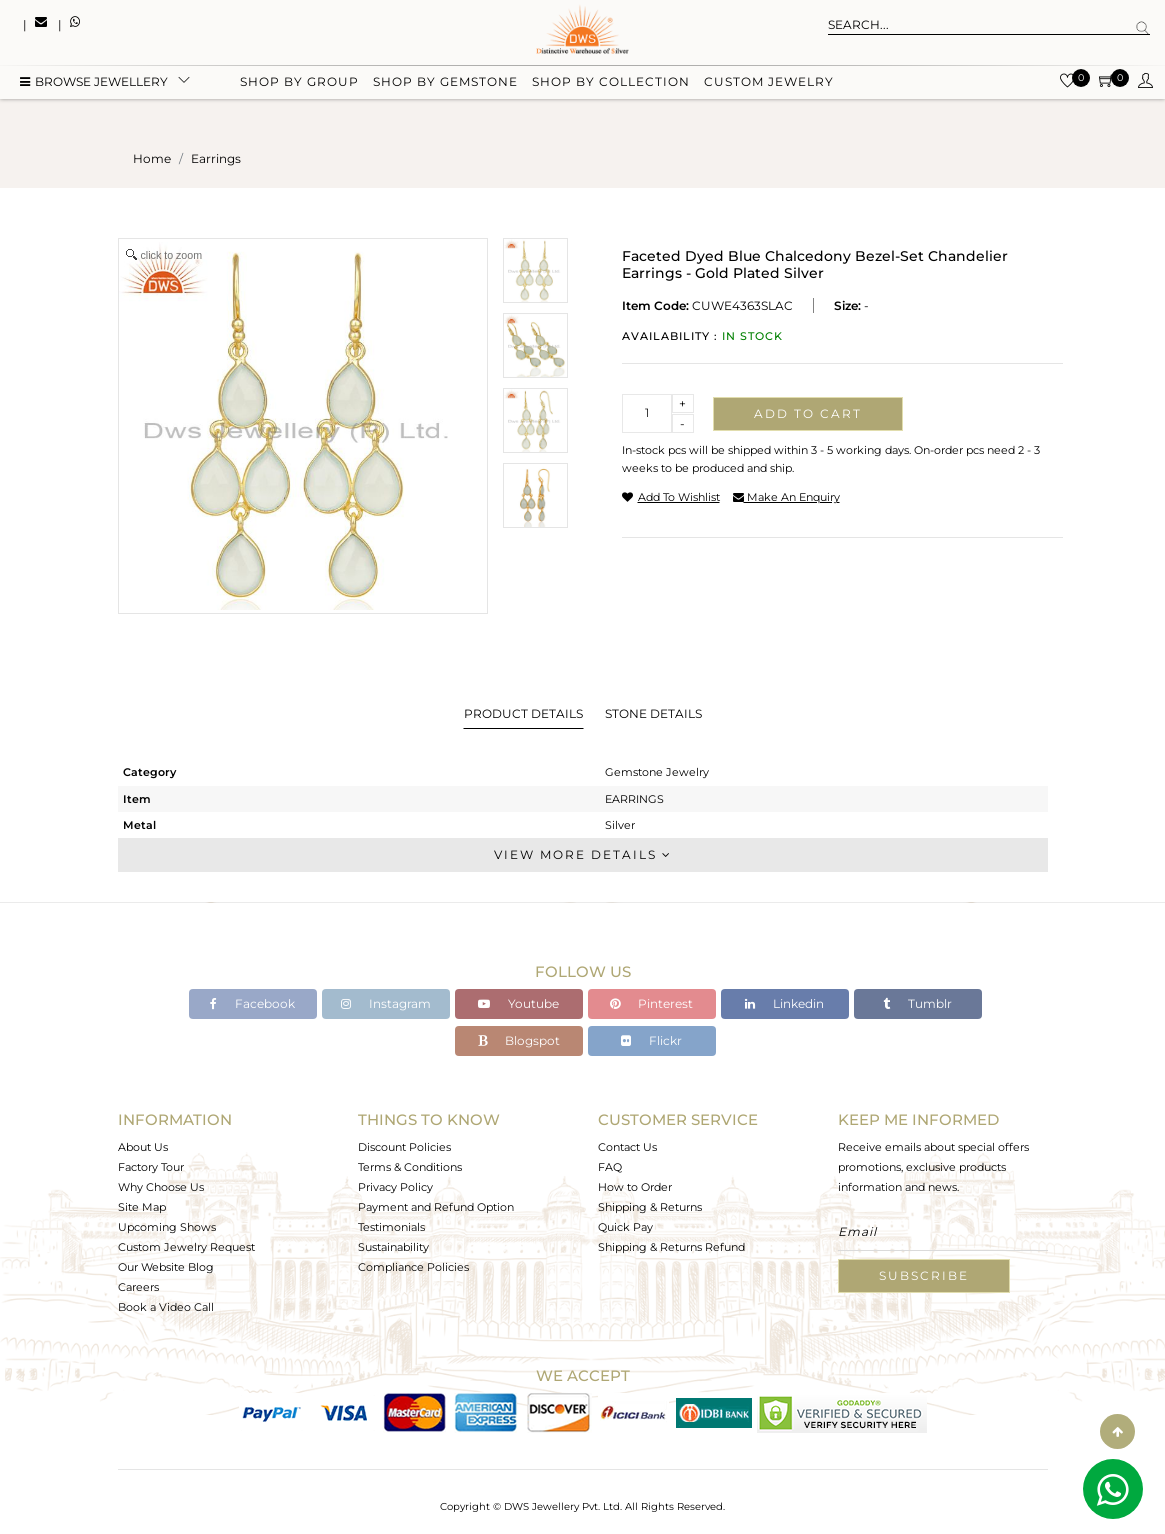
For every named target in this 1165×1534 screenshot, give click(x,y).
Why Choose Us (161, 1187)
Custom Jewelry (769, 82)
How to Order (635, 1187)
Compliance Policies (413, 1267)
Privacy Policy (395, 1187)
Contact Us (627, 1147)
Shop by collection (611, 82)
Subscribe (924, 1275)
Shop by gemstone (445, 82)
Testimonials (391, 1227)
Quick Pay (625, 1227)
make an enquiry (786, 497)
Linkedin (784, 1003)
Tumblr (917, 1003)
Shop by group (299, 82)
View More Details (583, 854)
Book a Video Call (166, 1307)
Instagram (386, 1003)
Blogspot (519, 1040)
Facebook (252, 1003)
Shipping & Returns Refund (671, 1247)
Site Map (142, 1207)
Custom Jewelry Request (186, 1247)
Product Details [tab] (523, 713)
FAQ (610, 1167)
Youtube (518, 1003)
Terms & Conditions (410, 1167)
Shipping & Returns (650, 1207)
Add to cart (808, 413)
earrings (216, 158)
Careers (138, 1287)
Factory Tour (151, 1167)
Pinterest (651, 1003)
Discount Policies (404, 1147)
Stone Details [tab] (653, 713)
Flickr (651, 1040)
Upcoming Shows (167, 1227)
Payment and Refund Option (436, 1207)
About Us (143, 1147)
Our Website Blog (166, 1267)
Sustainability (393, 1247)
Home (152, 158)
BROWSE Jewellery (94, 82)
